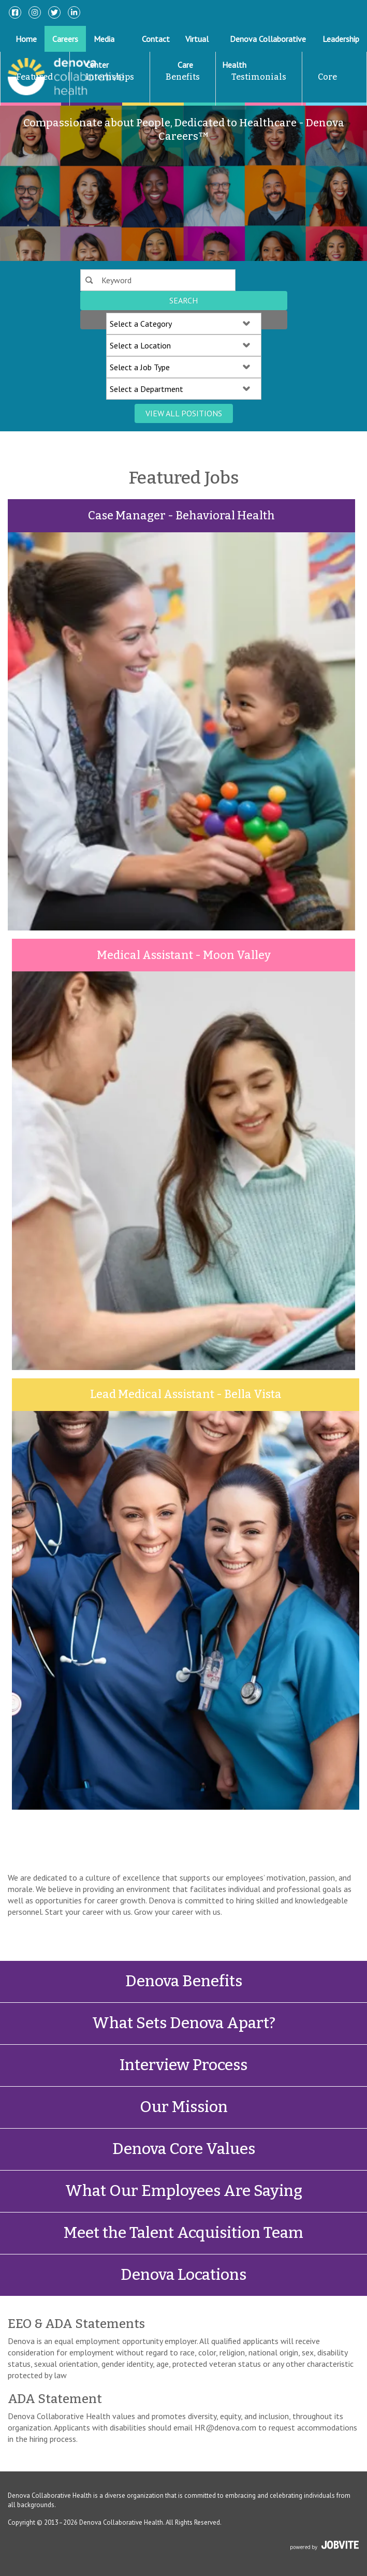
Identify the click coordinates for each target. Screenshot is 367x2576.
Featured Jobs (27, 102)
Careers (65, 39)
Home (26, 39)
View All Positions (183, 413)
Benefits (183, 77)
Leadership (340, 39)
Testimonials (258, 77)
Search (183, 300)
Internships (109, 77)
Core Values (319, 102)
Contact (156, 39)
